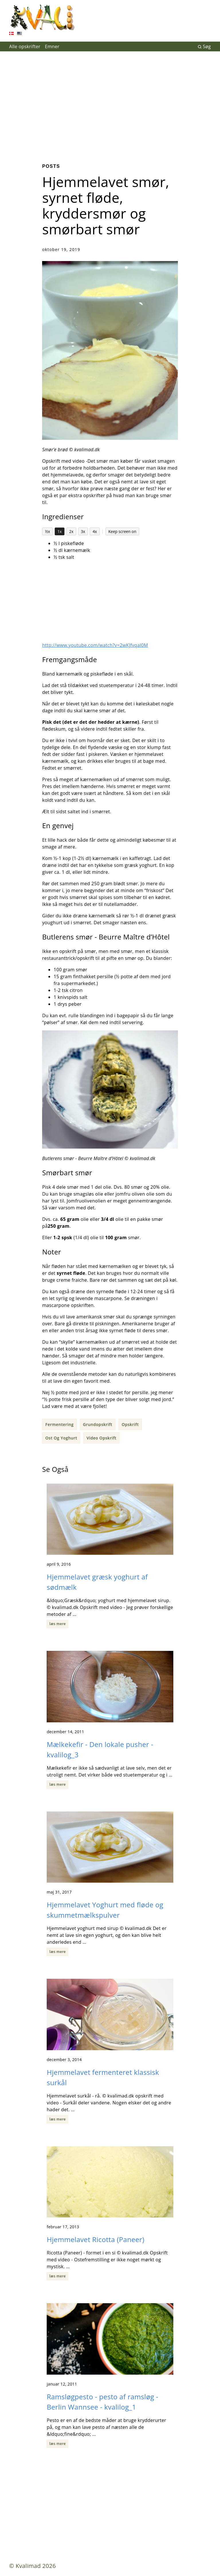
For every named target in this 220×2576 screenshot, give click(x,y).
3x (83, 531)
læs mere (57, 1623)
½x (47, 531)
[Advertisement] (110, 103)
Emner (52, 46)
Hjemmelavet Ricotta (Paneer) (95, 2239)
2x (71, 531)
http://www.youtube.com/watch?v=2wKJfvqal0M (95, 645)
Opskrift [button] (130, 1424)
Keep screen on (122, 531)
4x (95, 531)
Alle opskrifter (24, 46)
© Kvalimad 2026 (32, 2566)
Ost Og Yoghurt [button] (61, 1438)
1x (60, 531)
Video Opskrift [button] (102, 1438)
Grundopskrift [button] (98, 1424)
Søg (204, 46)
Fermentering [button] (59, 1424)
